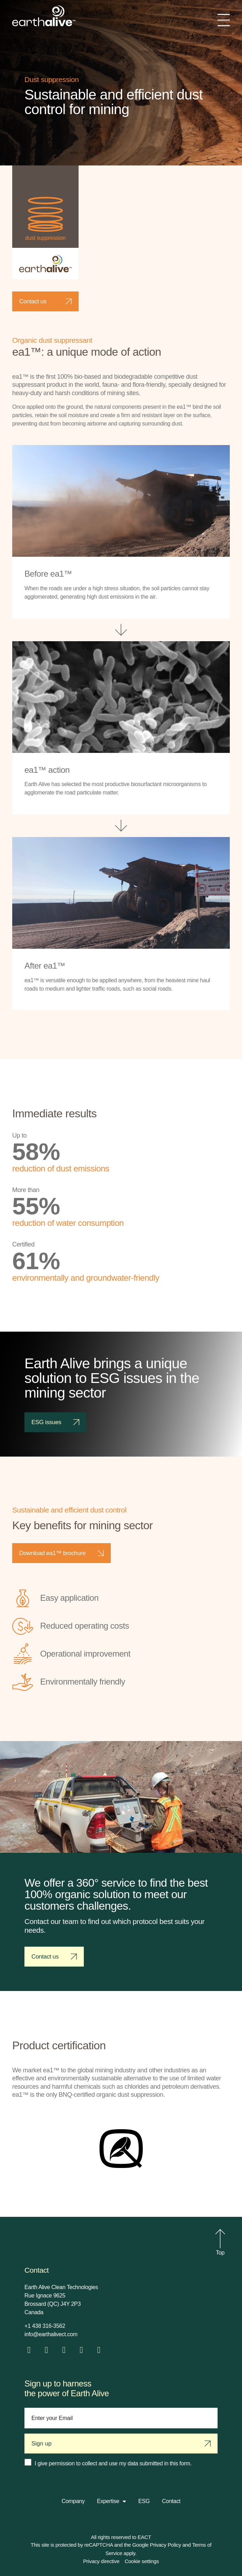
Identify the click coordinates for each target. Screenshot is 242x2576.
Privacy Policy (165, 2545)
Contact (171, 2501)
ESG (144, 2501)
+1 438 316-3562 (44, 2326)
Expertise (111, 2501)
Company (73, 2501)
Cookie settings (142, 2561)
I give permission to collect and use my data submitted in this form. (113, 2463)
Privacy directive (101, 2561)
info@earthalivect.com (51, 2334)
